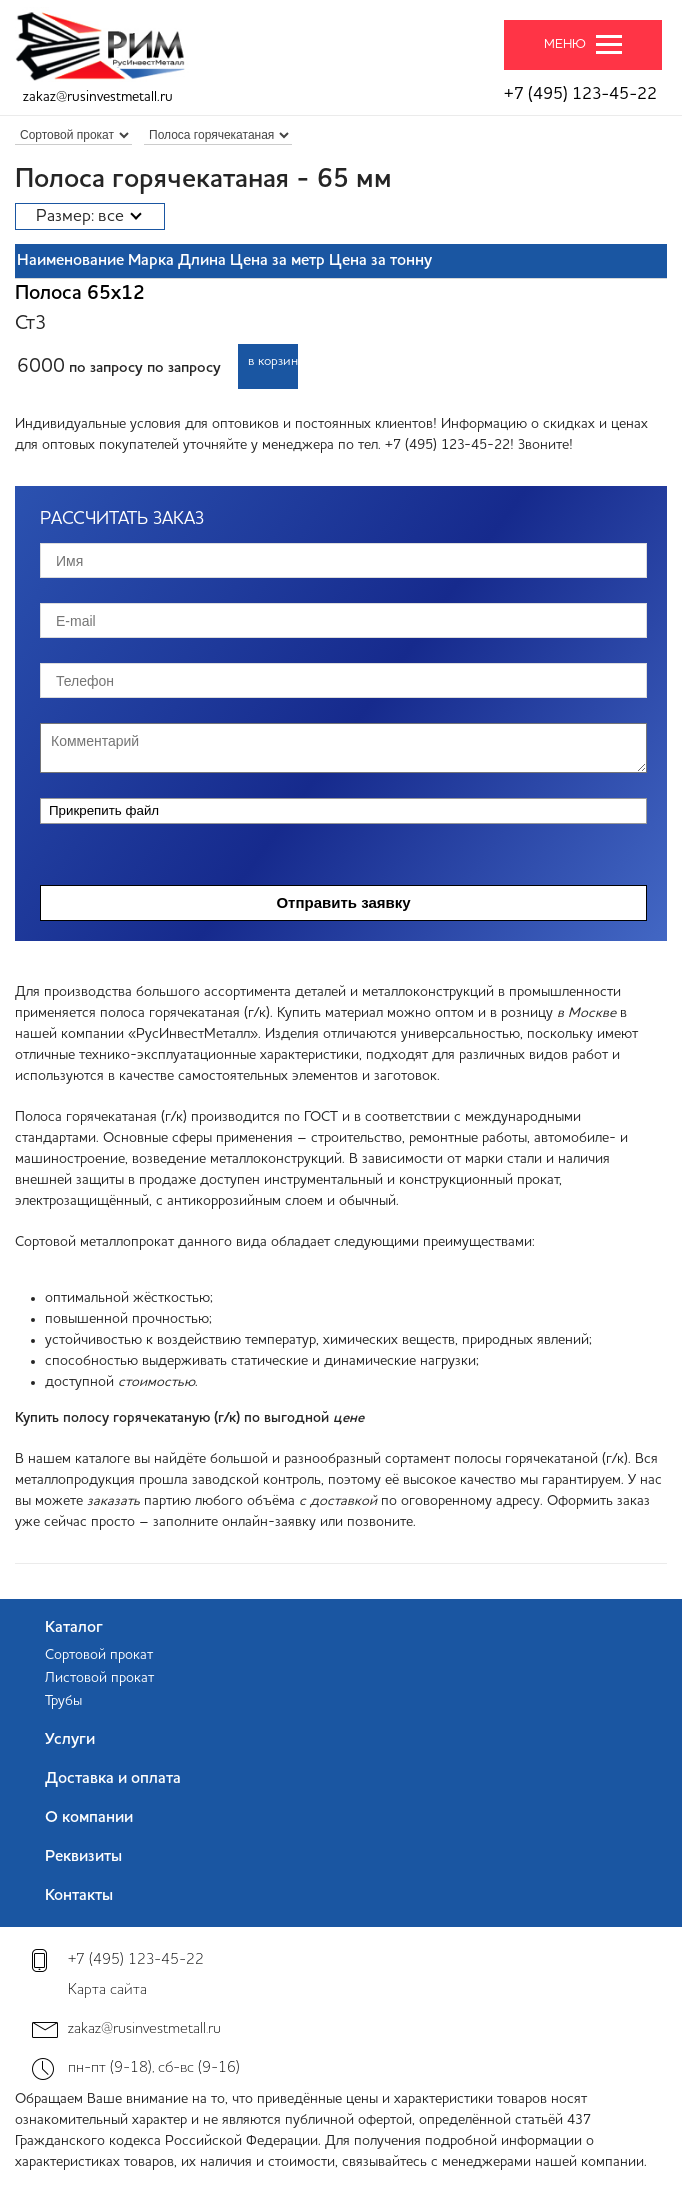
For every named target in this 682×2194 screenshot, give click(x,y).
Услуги (70, 1740)
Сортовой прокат (99, 1655)
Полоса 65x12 (80, 294)
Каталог (74, 1628)
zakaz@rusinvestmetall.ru (98, 97)
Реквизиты (83, 1857)
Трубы (63, 1701)
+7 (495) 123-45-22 (580, 94)
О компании (89, 1818)
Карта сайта (107, 1990)
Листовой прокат (99, 1678)
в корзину (273, 361)
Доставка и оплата (113, 1779)
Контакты (79, 1896)
